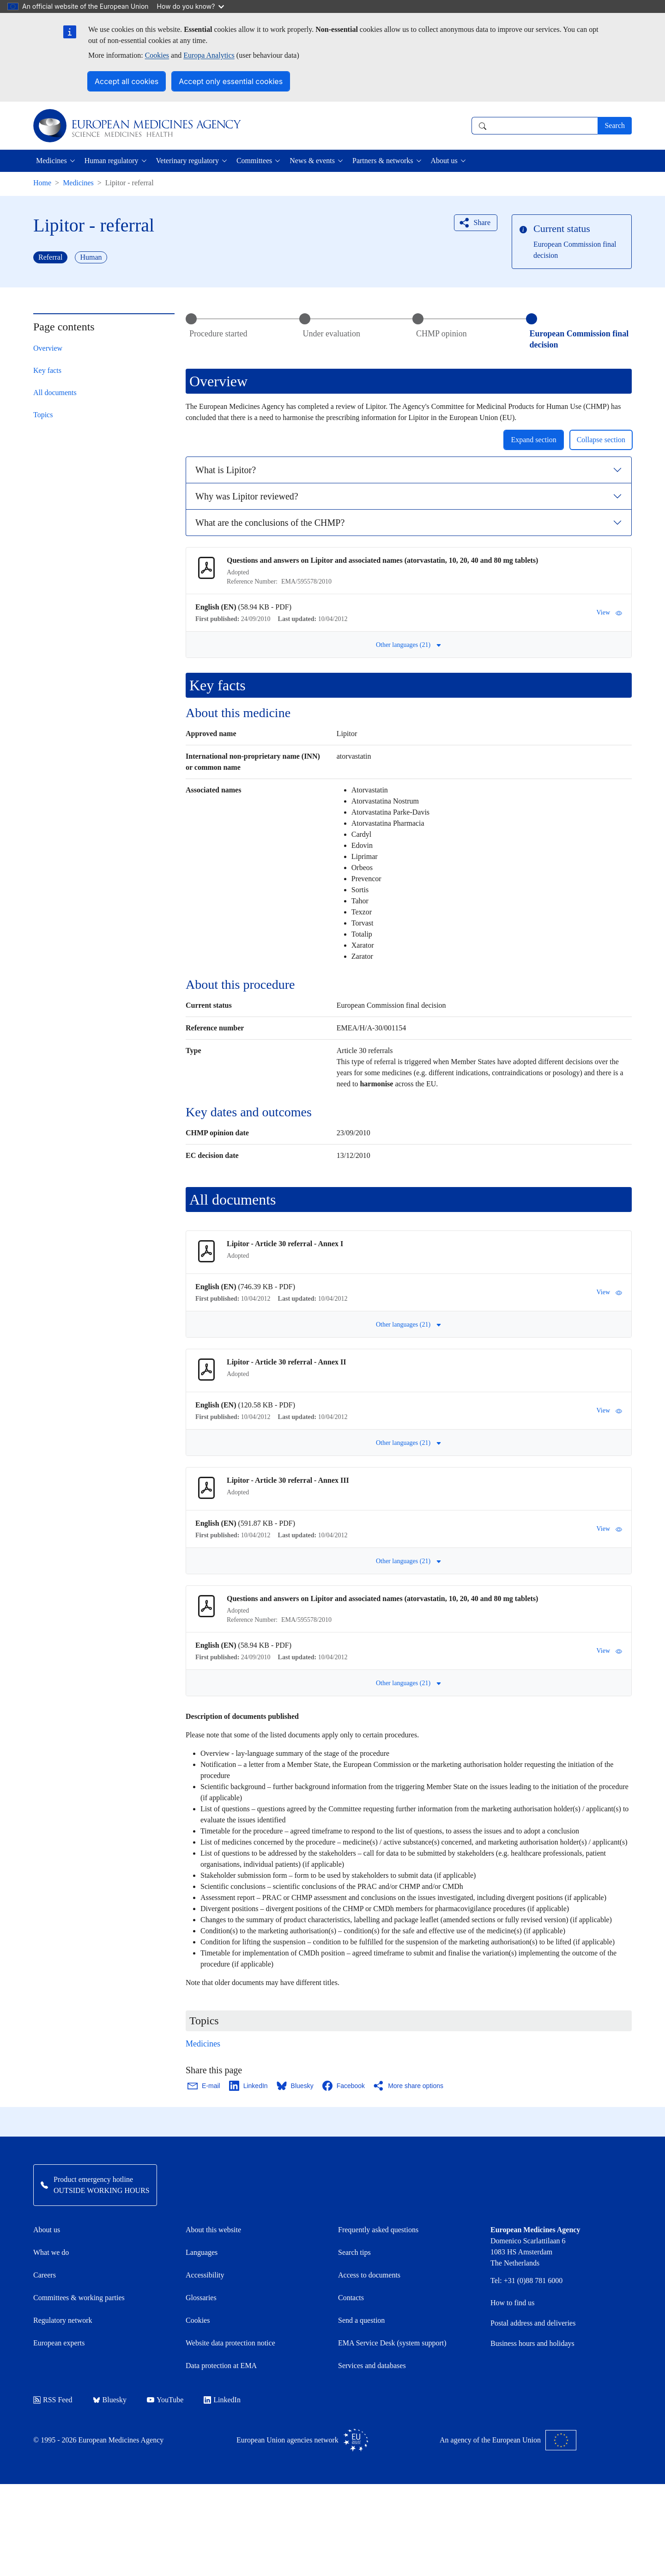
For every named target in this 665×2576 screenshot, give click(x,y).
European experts (59, 2343)
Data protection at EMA (221, 2365)
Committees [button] (254, 160)
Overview (47, 348)
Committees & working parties (79, 2298)
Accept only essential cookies (231, 81)
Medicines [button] (51, 160)
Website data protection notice (230, 2343)
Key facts (47, 370)
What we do (51, 2252)
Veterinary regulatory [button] (187, 160)
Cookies (157, 55)
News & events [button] (312, 160)
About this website (213, 2230)
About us (46, 2230)
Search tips (354, 2252)
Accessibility (205, 2275)
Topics (43, 415)
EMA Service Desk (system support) (392, 2343)
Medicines (78, 183)
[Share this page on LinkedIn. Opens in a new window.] (249, 2085)
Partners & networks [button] (382, 160)
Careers (44, 2275)
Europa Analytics (209, 55)
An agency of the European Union (508, 2440)
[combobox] (535, 125)
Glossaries (201, 2298)
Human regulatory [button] (112, 160)
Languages (202, 2252)
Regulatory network (62, 2320)
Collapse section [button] (601, 440)
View (609, 612)
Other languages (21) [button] (408, 644)
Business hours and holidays (532, 2343)
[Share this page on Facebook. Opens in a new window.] (344, 2085)
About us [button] (444, 160)
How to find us (512, 2303)
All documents (55, 392)
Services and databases (372, 2365)
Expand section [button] (533, 440)
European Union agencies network (302, 2440)
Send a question (361, 2320)
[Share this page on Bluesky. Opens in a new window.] (295, 2085)
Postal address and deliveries (532, 2323)
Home (42, 183)
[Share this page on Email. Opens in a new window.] (204, 2085)
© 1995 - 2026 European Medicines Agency (98, 2440)
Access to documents (369, 2275)
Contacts (351, 2298)
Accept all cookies (126, 81)
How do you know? (190, 6)
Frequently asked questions (378, 2230)
